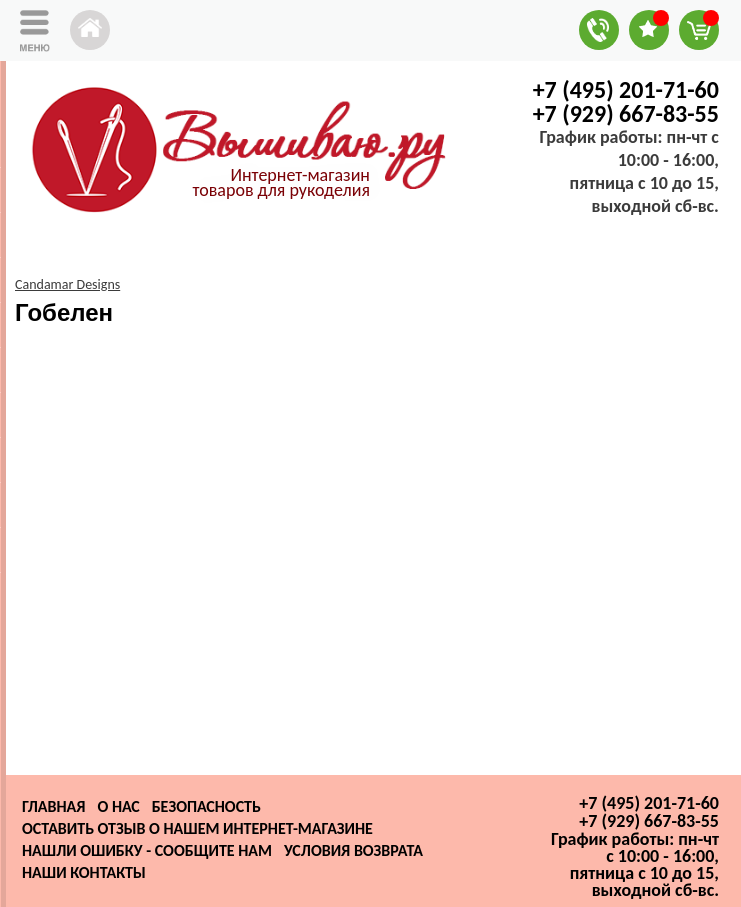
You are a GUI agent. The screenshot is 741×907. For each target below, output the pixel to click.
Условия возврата (353, 850)
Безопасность (206, 806)
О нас (118, 806)
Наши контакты (84, 872)
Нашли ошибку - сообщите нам (147, 850)
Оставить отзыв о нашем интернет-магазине (197, 828)
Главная (53, 806)
